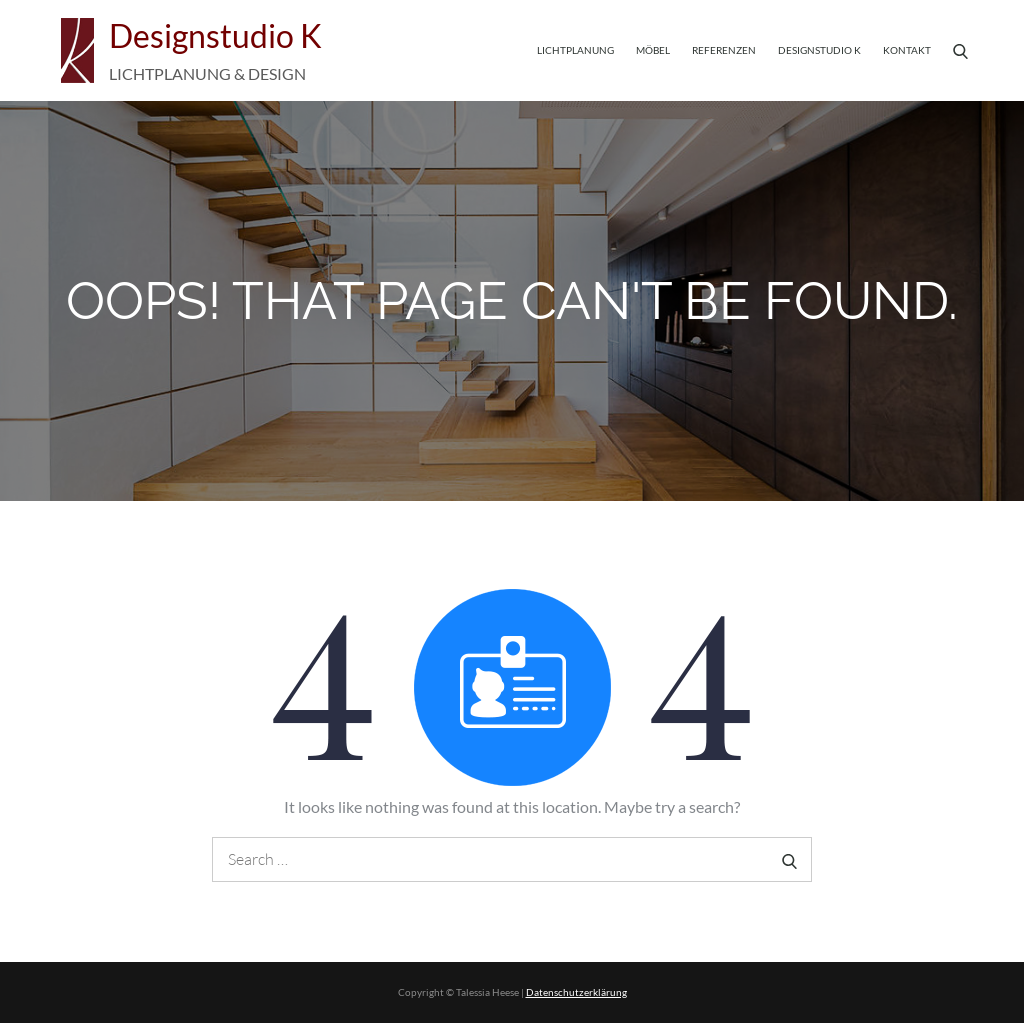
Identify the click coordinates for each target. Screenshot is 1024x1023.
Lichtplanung (575, 50)
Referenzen (724, 50)
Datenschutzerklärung (576, 992)
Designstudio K (215, 35)
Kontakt (907, 50)
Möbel (653, 50)
